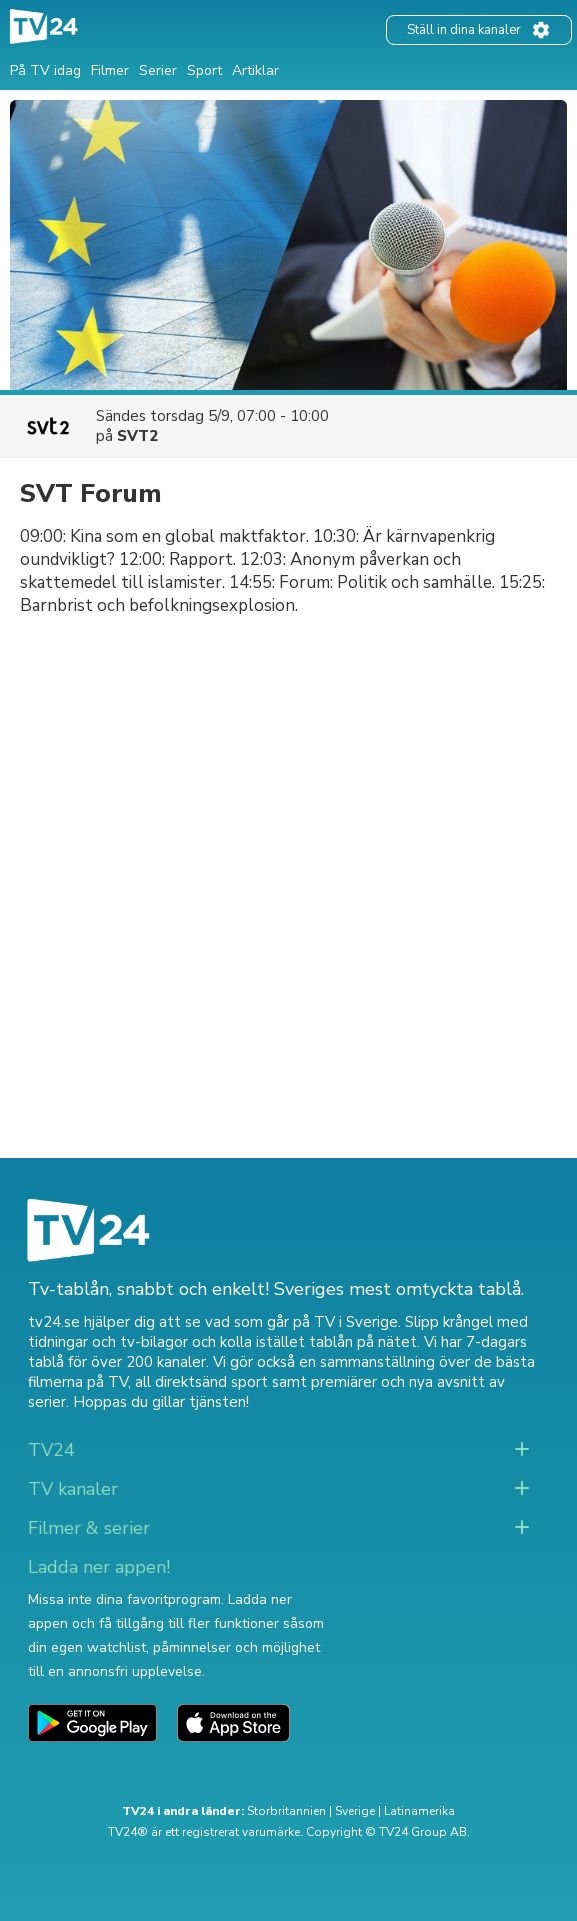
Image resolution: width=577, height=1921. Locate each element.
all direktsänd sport (201, 1382)
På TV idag (45, 70)
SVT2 (137, 436)
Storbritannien (286, 1811)
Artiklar (255, 70)
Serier (158, 70)
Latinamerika (419, 1811)
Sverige (355, 1811)
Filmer (110, 70)
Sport (204, 70)
